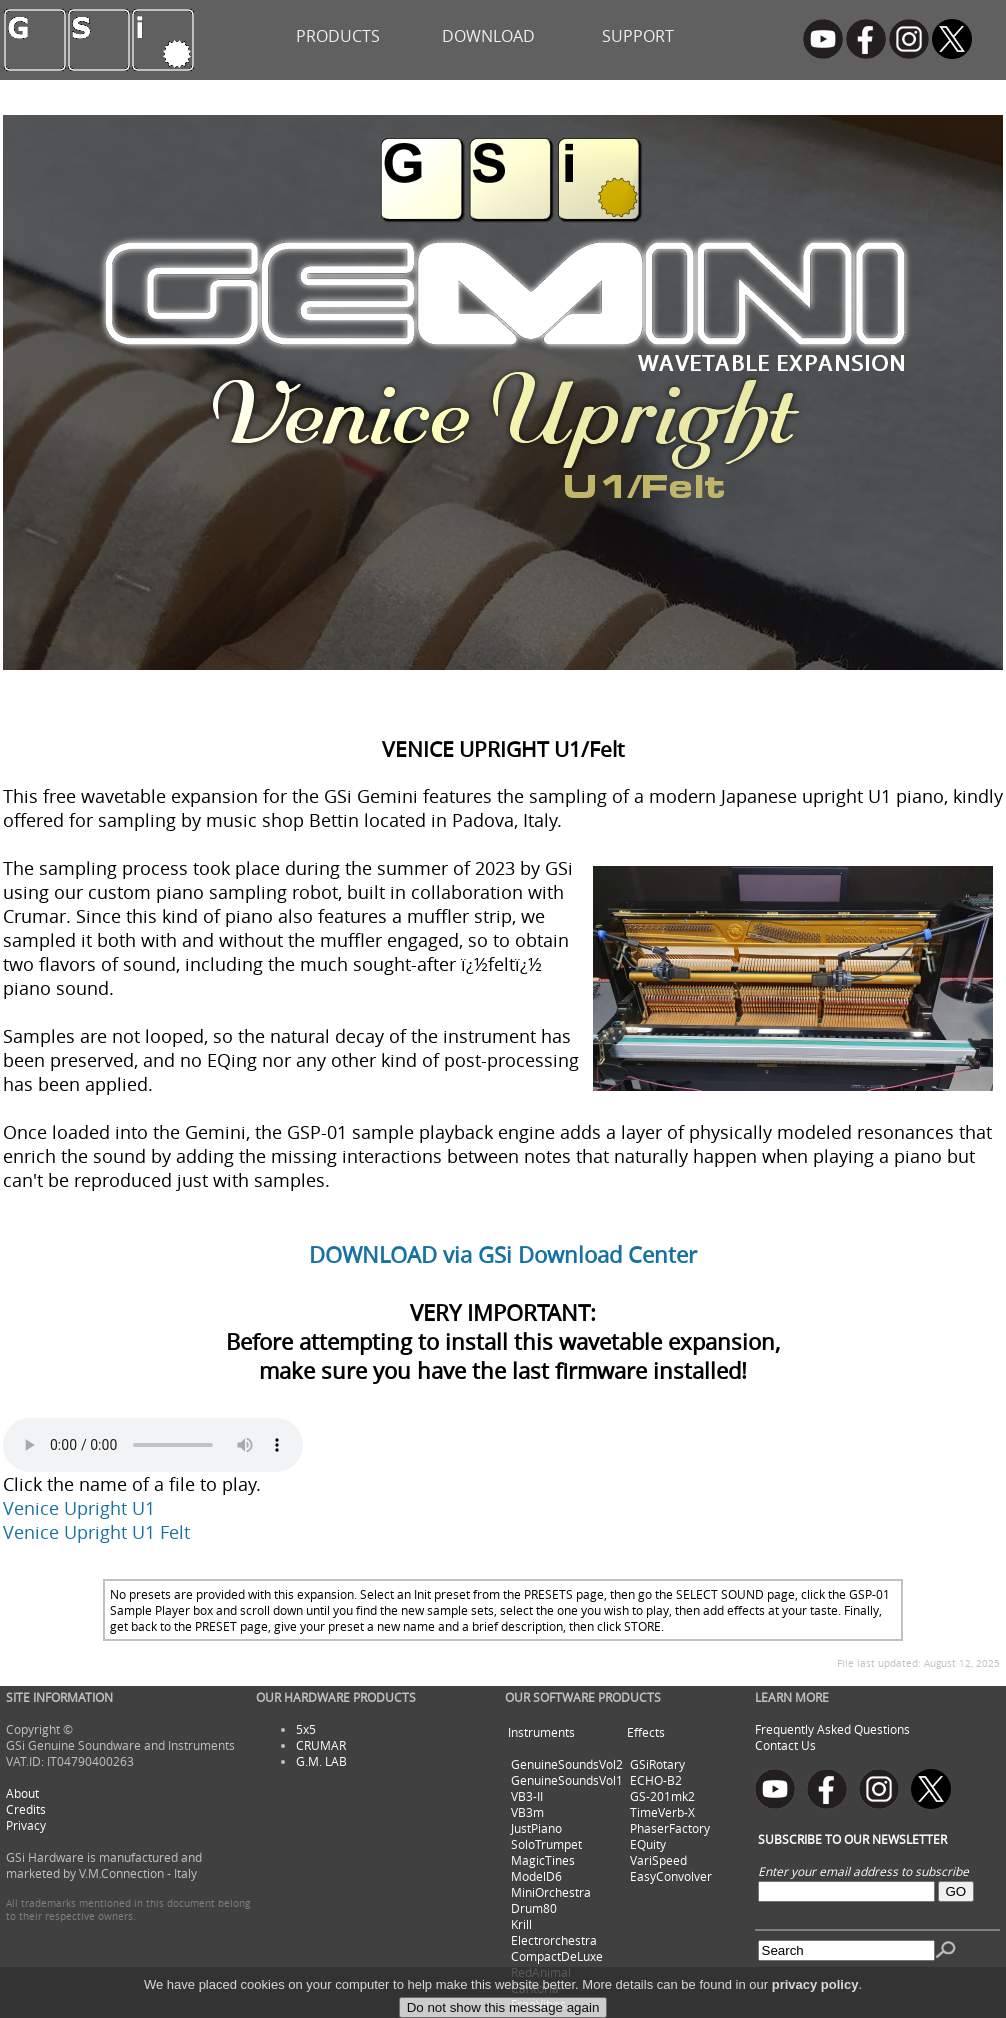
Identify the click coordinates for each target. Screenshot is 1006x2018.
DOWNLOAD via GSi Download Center (503, 1254)
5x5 (306, 1729)
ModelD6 (536, 1876)
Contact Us (785, 1745)
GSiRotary (657, 1764)
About (22, 1793)
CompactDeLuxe (557, 1956)
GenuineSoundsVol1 (567, 1780)
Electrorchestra (554, 1940)
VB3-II (527, 1796)
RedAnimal (541, 1972)
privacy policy (815, 2004)
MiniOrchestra (551, 1892)
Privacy (26, 1825)
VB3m (527, 1812)
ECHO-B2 (656, 1780)
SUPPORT (638, 36)
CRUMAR (321, 1745)
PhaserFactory (670, 1828)
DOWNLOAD (488, 36)
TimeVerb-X (662, 1812)
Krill (521, 1924)
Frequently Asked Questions (832, 1729)
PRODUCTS (338, 36)
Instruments (541, 1732)
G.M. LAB (321, 1761)
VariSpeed (658, 1860)
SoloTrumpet (546, 1844)
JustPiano (536, 1828)
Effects (646, 1732)
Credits (26, 1809)
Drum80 (534, 1908)
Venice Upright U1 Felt (96, 1532)
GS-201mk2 (662, 1796)
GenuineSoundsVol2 (567, 1764)
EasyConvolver (671, 1876)
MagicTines (543, 1860)
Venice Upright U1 (79, 1508)
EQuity (648, 1844)
